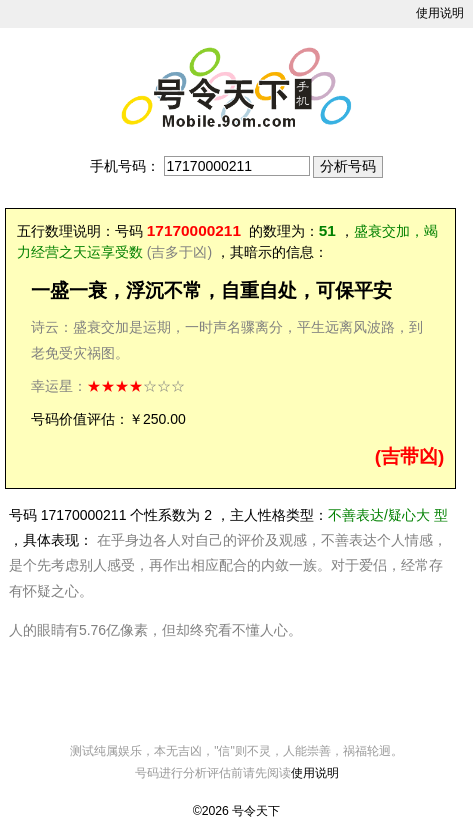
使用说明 (440, 13)
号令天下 (256, 811)
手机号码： (125, 166)
